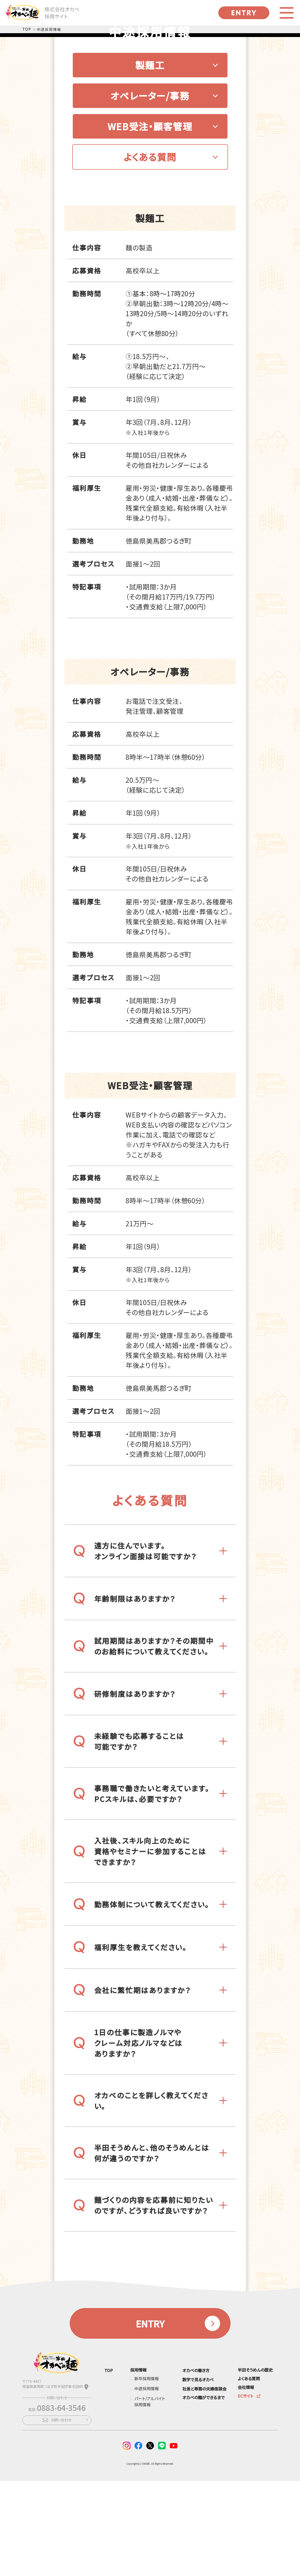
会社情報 (246, 2482)
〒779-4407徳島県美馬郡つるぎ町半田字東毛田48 (52, 2478)
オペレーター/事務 (150, 190)
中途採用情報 (146, 2483)
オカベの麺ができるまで (203, 2492)
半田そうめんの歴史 (255, 2464)
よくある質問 (150, 251)
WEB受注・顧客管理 (150, 220)
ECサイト (245, 2490)
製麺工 (149, 159)
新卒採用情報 (146, 2473)
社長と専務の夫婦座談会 (204, 2483)
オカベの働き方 (196, 2465)
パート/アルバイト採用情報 (149, 2496)
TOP (108, 2465)
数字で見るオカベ (198, 2474)
